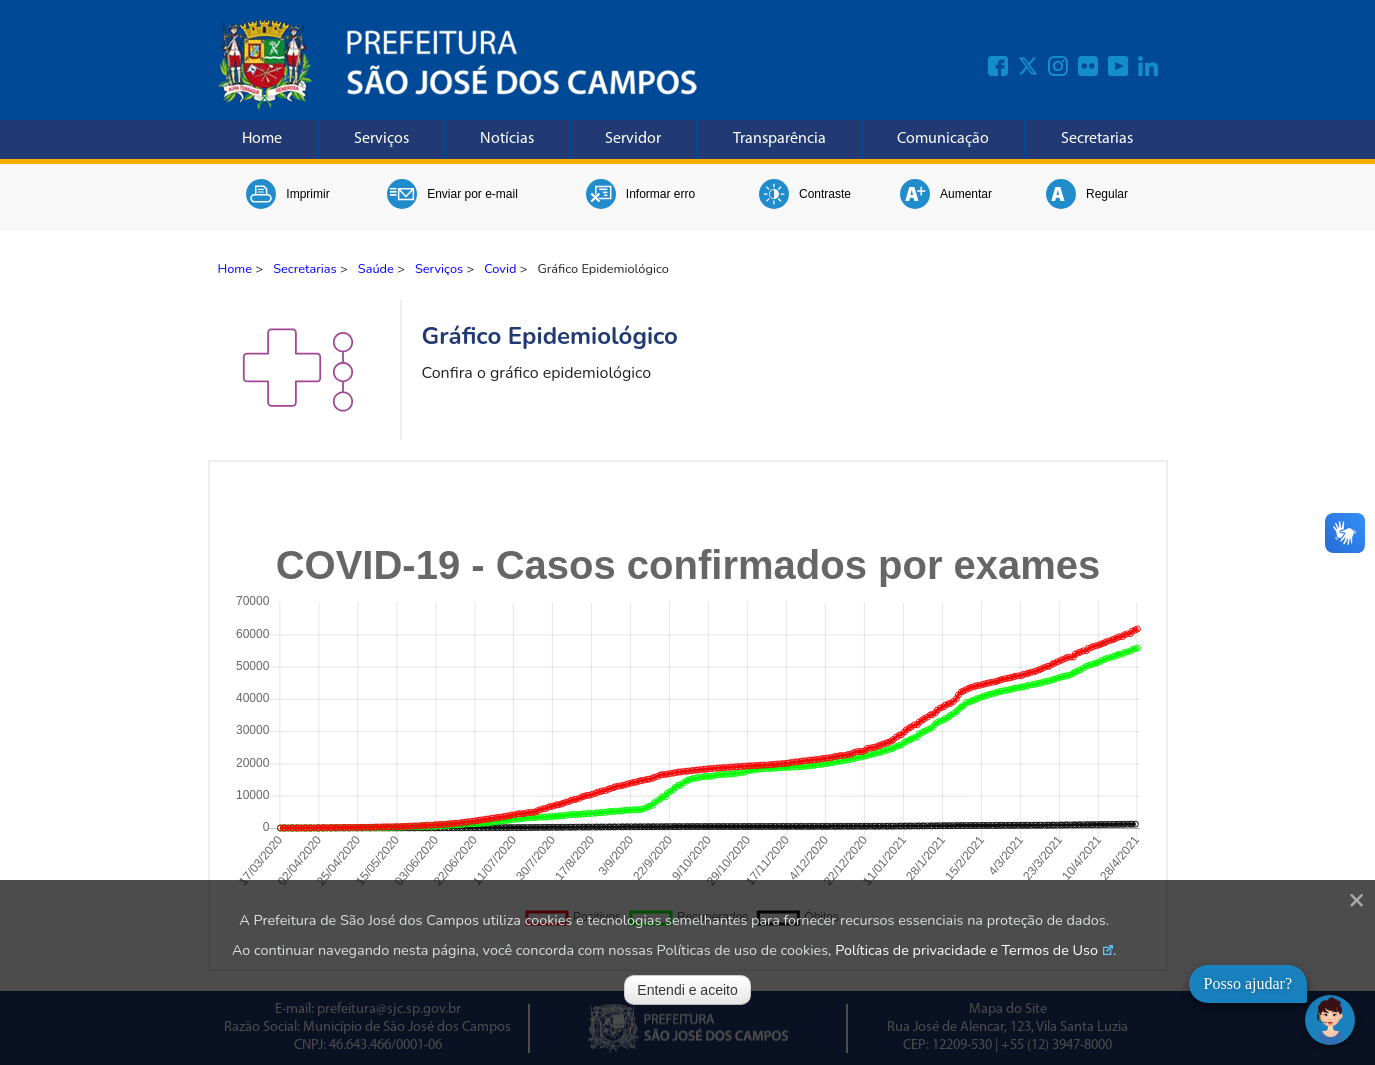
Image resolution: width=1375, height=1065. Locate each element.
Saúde (376, 269)
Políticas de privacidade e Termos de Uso (966, 950)
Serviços (381, 139)
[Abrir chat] (1330, 1020)
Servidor (633, 139)
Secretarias (1097, 139)
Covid (500, 269)
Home (262, 139)
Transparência (779, 139)
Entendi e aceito (687, 990)
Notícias (507, 139)
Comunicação (943, 139)
